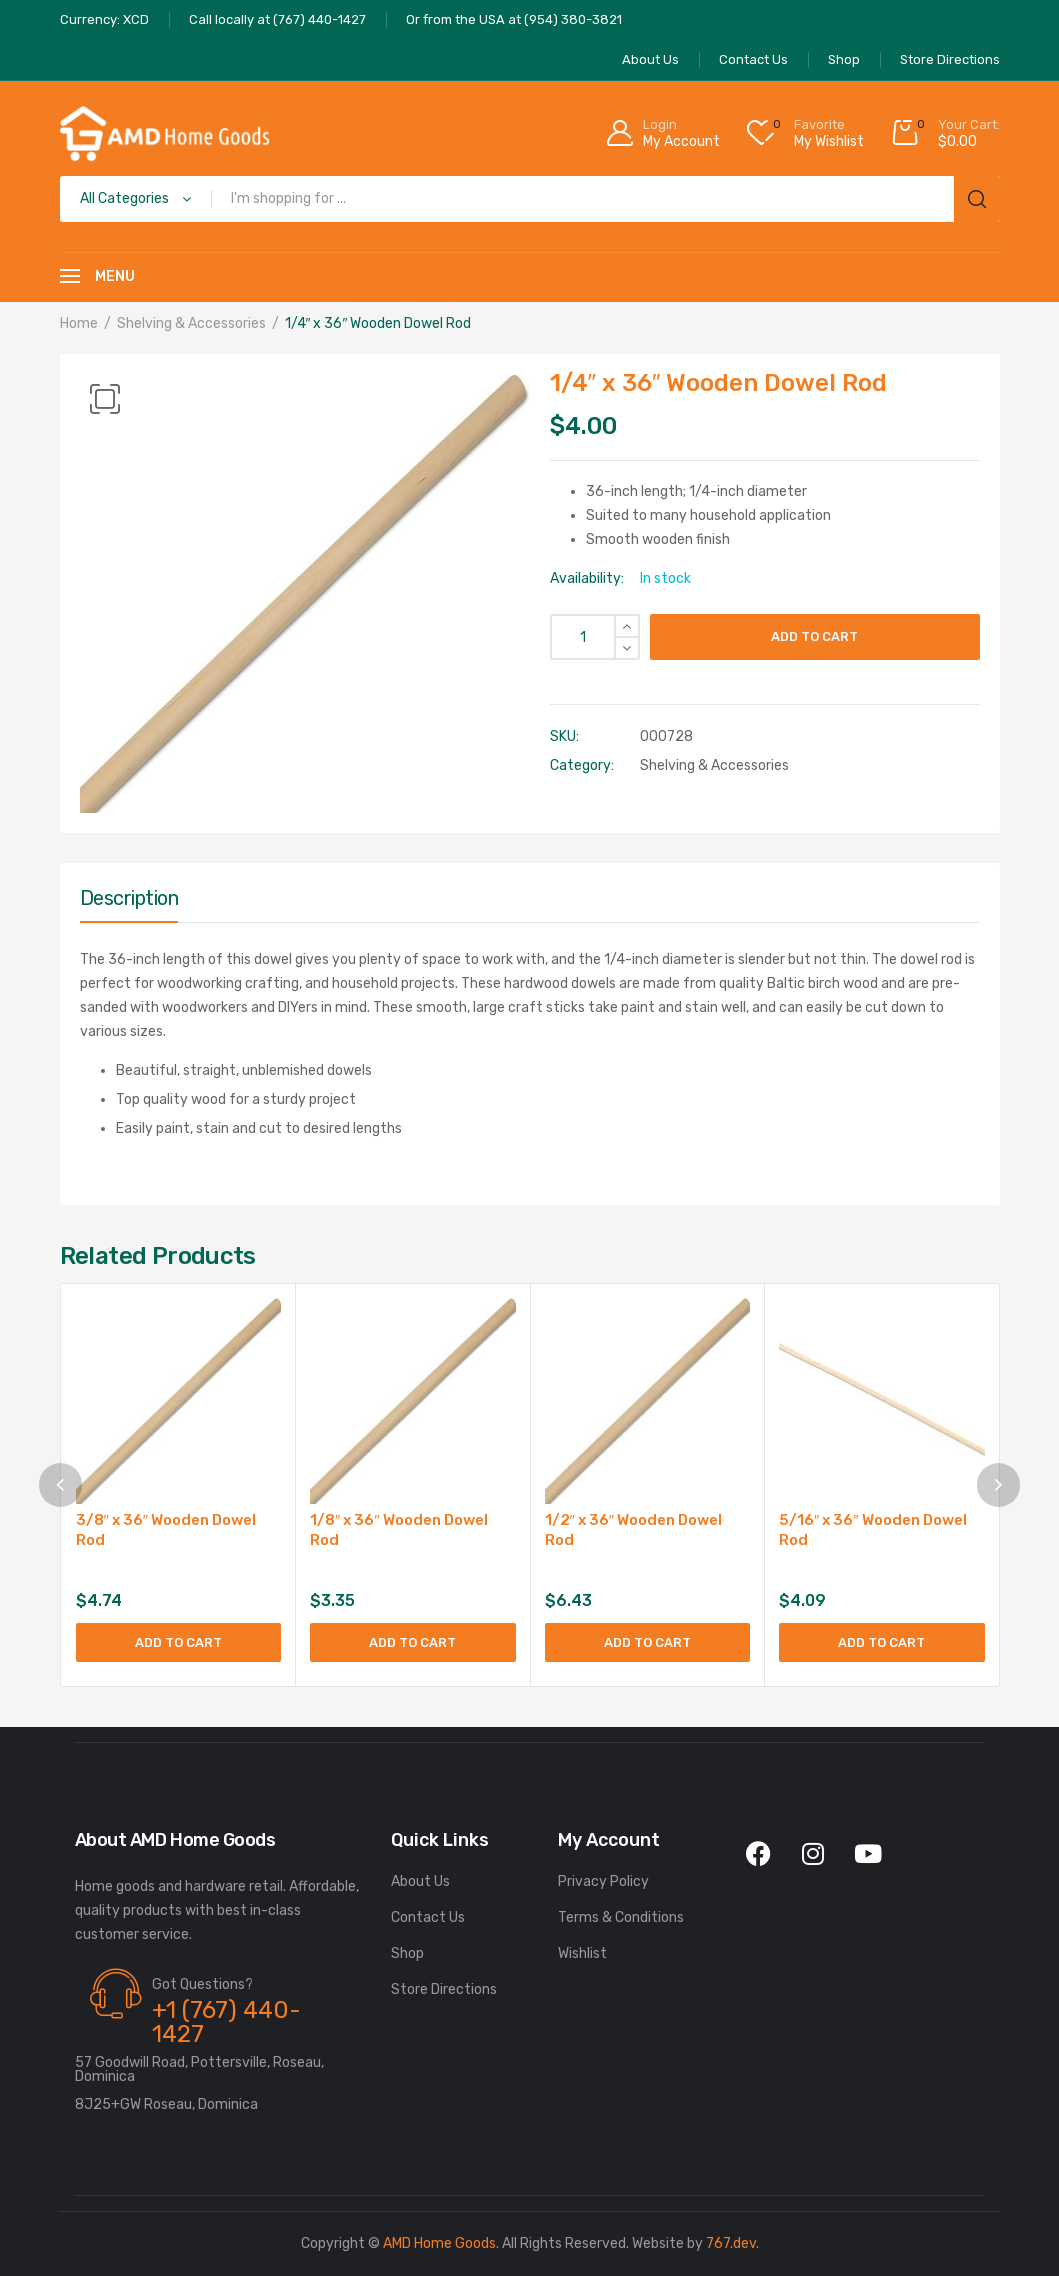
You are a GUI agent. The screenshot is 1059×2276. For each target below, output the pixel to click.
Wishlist (582, 1953)
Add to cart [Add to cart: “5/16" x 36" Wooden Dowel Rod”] (881, 1642)
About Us (420, 1881)
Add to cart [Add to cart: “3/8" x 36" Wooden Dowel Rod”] (178, 1642)
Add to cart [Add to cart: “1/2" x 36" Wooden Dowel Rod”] (647, 1642)
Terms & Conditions (621, 1917)
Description (129, 898)
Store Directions (444, 1989)
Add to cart (814, 636)
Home (79, 323)
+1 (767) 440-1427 (226, 2022)
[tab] (129, 903)
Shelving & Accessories (191, 323)
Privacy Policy (603, 1881)
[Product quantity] (595, 637)
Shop (407, 1953)
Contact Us (428, 1917)
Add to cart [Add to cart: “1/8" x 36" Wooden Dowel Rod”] (412, 1642)
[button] (105, 399)
